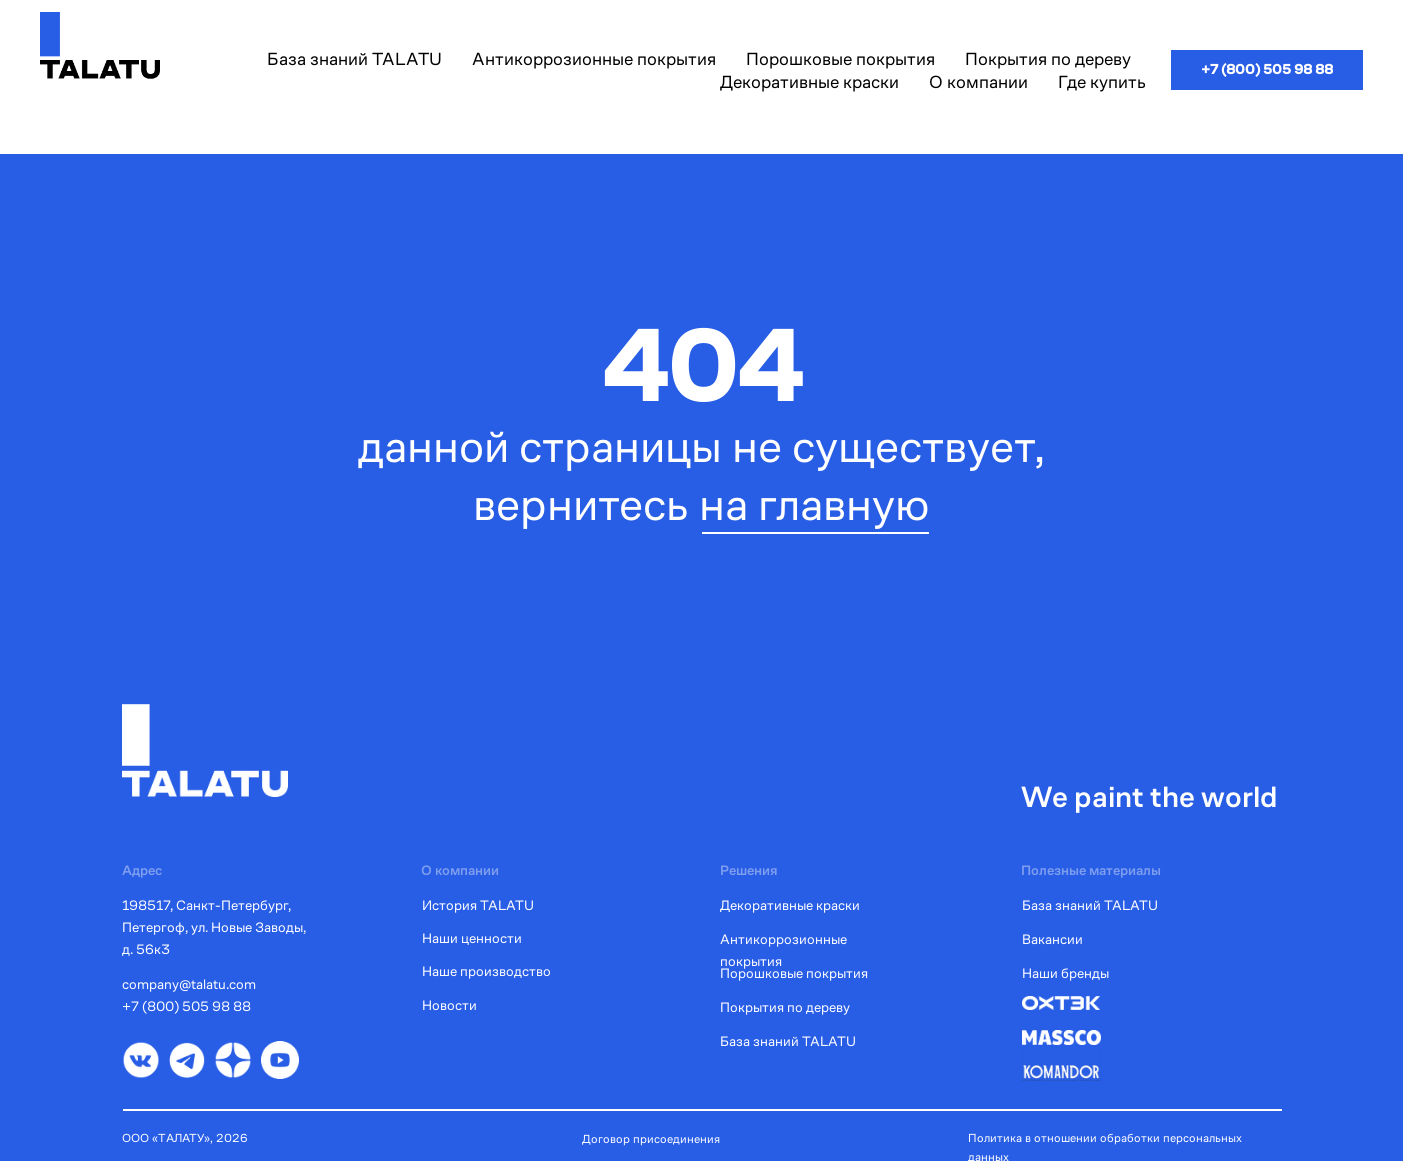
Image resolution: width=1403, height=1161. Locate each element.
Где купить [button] (1102, 81)
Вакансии (1052, 939)
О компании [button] (978, 81)
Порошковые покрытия (794, 973)
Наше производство (486, 971)
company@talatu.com (189, 984)
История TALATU (478, 905)
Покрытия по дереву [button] (1048, 58)
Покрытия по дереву (785, 1007)
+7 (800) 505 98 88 (186, 1006)
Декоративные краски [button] (809, 81)
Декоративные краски (790, 905)
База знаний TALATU (354, 58)
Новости (449, 1005)
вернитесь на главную (701, 504)
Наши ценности (472, 938)
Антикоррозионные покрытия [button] (594, 58)
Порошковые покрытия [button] (840, 58)
